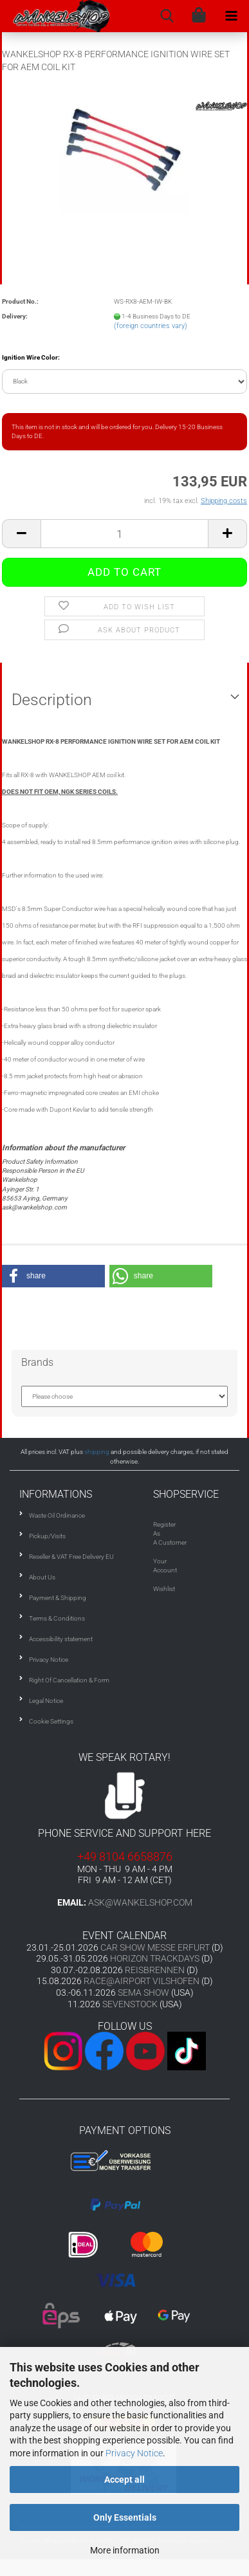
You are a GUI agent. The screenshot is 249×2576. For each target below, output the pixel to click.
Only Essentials (124, 2517)
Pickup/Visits (47, 1536)
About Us (42, 1577)
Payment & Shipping (57, 1597)
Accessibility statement (61, 1638)
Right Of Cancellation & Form (69, 1680)
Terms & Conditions (57, 1618)
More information (125, 2550)
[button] (53, 1276)
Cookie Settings (51, 1721)
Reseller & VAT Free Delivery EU (71, 1556)
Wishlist (164, 1588)
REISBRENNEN (155, 1970)
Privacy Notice (134, 2453)
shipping (96, 1451)
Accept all (124, 2479)
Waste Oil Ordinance (57, 1515)
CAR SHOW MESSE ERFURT (155, 1947)
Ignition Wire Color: (31, 357)
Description (52, 699)
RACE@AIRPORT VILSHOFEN (142, 1981)
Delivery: (15, 316)
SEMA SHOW (143, 1992)
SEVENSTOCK (130, 2004)
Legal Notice (46, 1700)
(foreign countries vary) (150, 326)
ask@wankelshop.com (140, 1902)
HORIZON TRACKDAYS (154, 1958)
